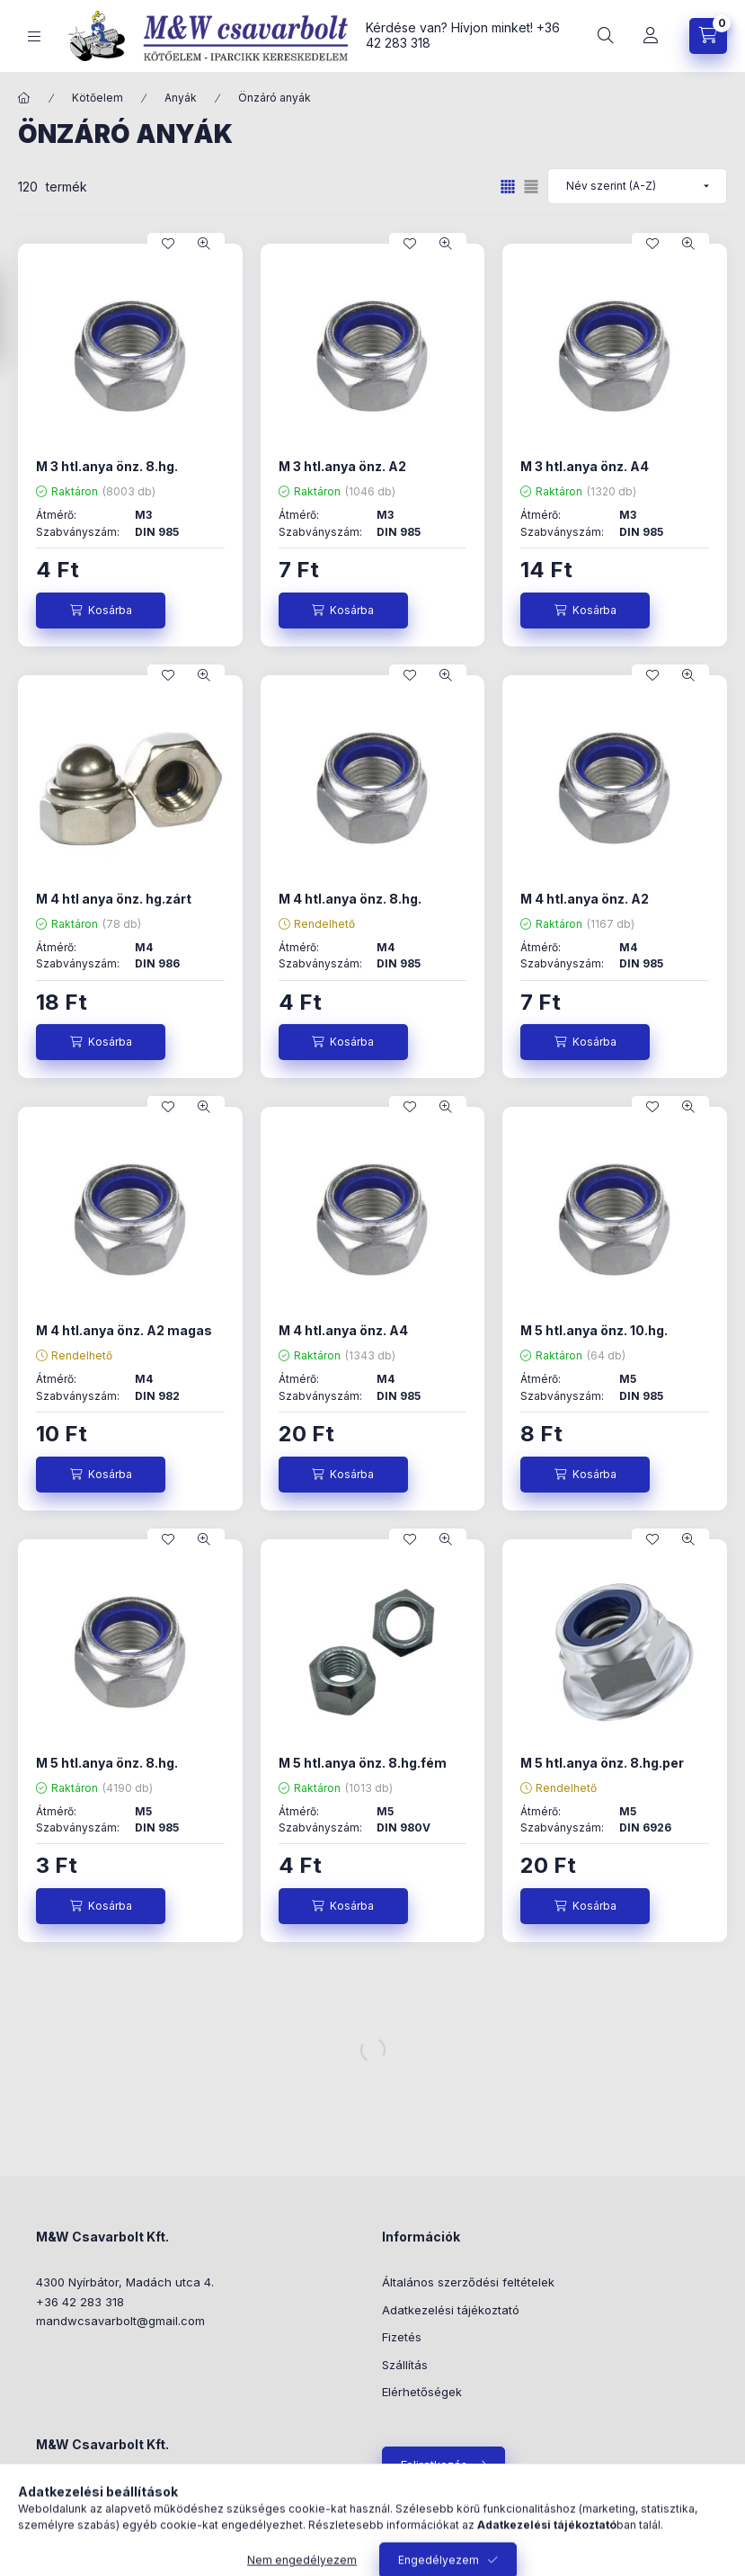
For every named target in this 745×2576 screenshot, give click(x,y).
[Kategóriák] (34, 36)
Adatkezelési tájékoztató (450, 2310)
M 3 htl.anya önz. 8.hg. (107, 466)
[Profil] (651, 36)
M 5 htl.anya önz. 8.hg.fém (363, 1762)
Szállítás (405, 2365)
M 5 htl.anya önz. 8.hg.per (602, 1762)
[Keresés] (606, 36)
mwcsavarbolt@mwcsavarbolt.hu (150, 2543)
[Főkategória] (24, 98)
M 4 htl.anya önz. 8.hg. (350, 898)
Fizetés (401, 2337)
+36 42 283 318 (80, 2302)
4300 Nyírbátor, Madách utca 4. (125, 2282)
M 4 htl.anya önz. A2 (584, 898)
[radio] (531, 186)
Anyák (180, 97)
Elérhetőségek (422, 2391)
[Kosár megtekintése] (708, 36)
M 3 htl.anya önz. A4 (584, 466)
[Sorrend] (637, 186)
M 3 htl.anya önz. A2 (342, 466)
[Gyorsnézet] (204, 243)
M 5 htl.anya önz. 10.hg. (594, 1330)
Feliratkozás (434, 2464)
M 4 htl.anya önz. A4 (343, 1330)
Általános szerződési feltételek (468, 2282)
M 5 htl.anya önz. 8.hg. (107, 1762)
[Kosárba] (100, 610)
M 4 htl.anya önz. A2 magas (124, 1330)
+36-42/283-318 (103, 2516)
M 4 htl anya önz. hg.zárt (113, 898)
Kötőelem (97, 97)
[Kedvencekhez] (168, 243)
